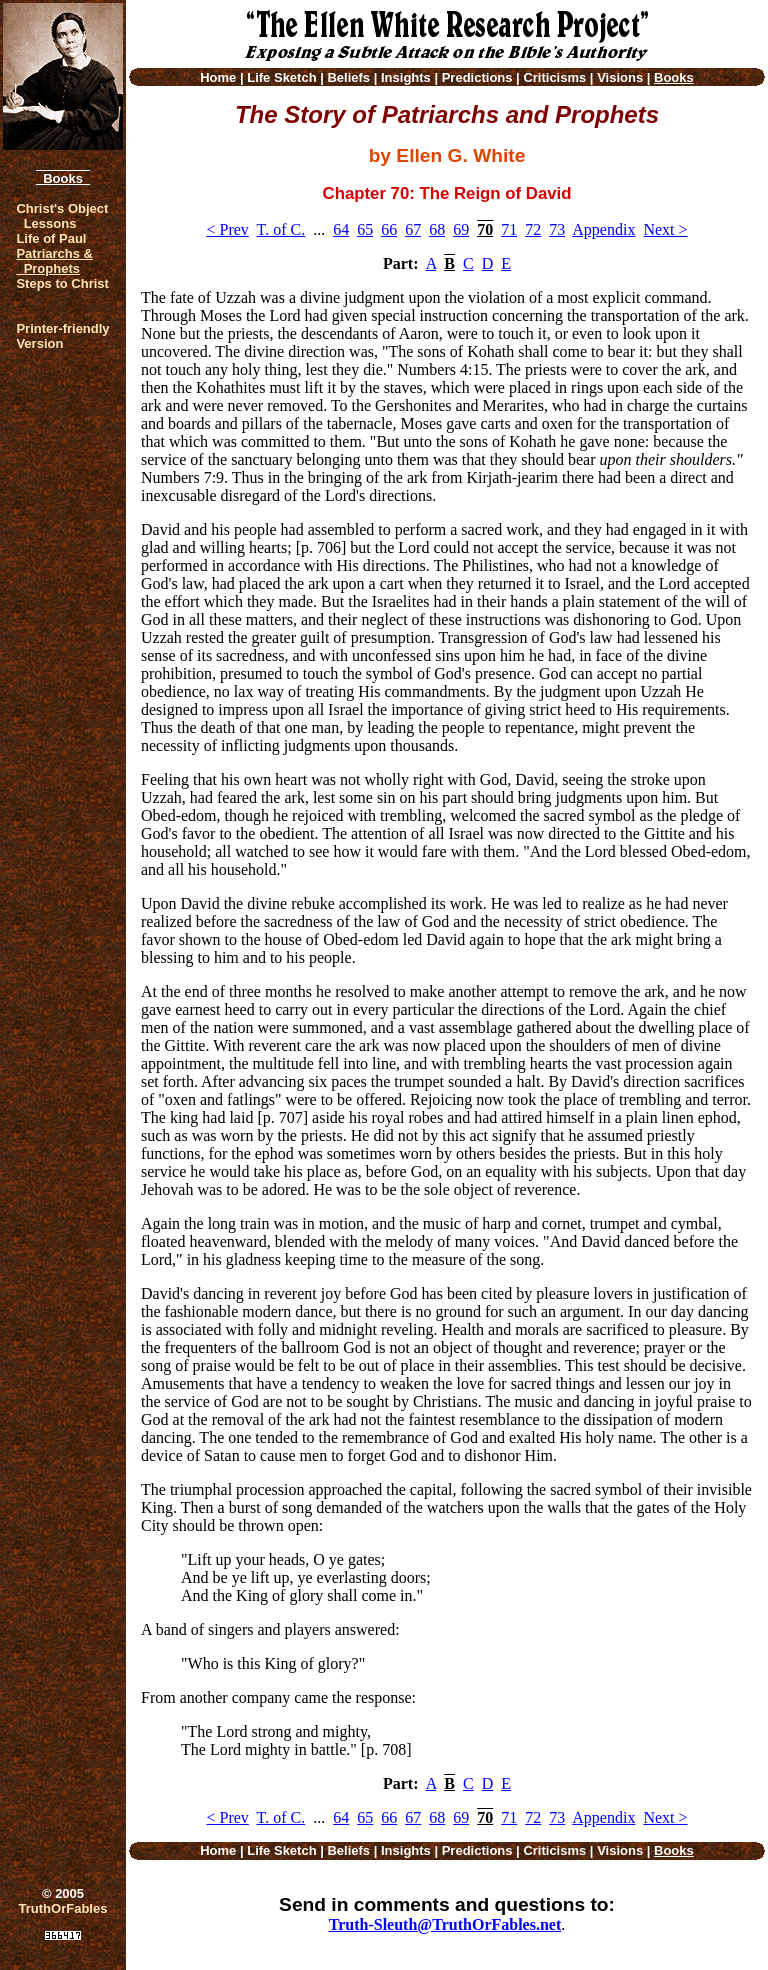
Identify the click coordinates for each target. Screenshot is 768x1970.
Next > (665, 229)
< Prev (227, 229)
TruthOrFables (63, 1908)
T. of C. (281, 229)
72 (533, 229)
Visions (620, 77)
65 (365, 229)
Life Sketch (281, 77)
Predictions (477, 77)
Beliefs (348, 77)
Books (63, 178)
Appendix (603, 229)
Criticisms (554, 77)
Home (218, 77)
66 (389, 229)
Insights (406, 77)
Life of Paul (51, 238)
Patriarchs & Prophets (54, 261)
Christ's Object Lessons (62, 216)
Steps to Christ (62, 283)
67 (413, 229)
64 (341, 229)
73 (557, 229)
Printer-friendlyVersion (62, 336)
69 (461, 229)
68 (437, 229)
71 (509, 229)
